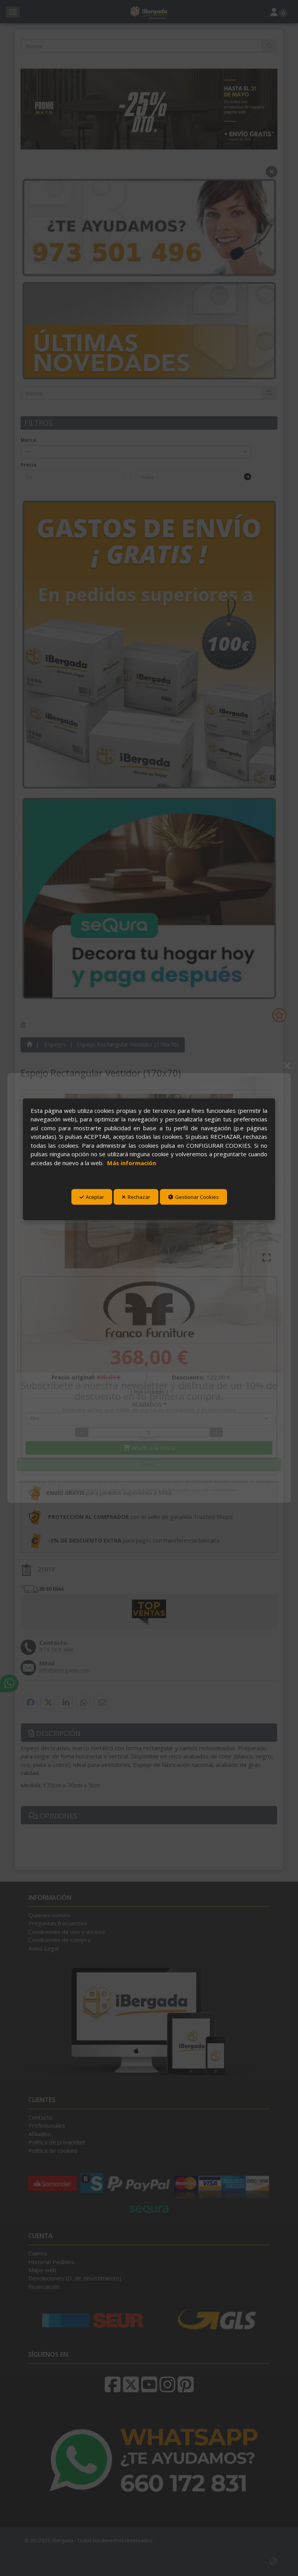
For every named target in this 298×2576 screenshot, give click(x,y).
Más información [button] (131, 1162)
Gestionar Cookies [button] (193, 1196)
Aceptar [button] (92, 1196)
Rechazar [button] (136, 1196)
